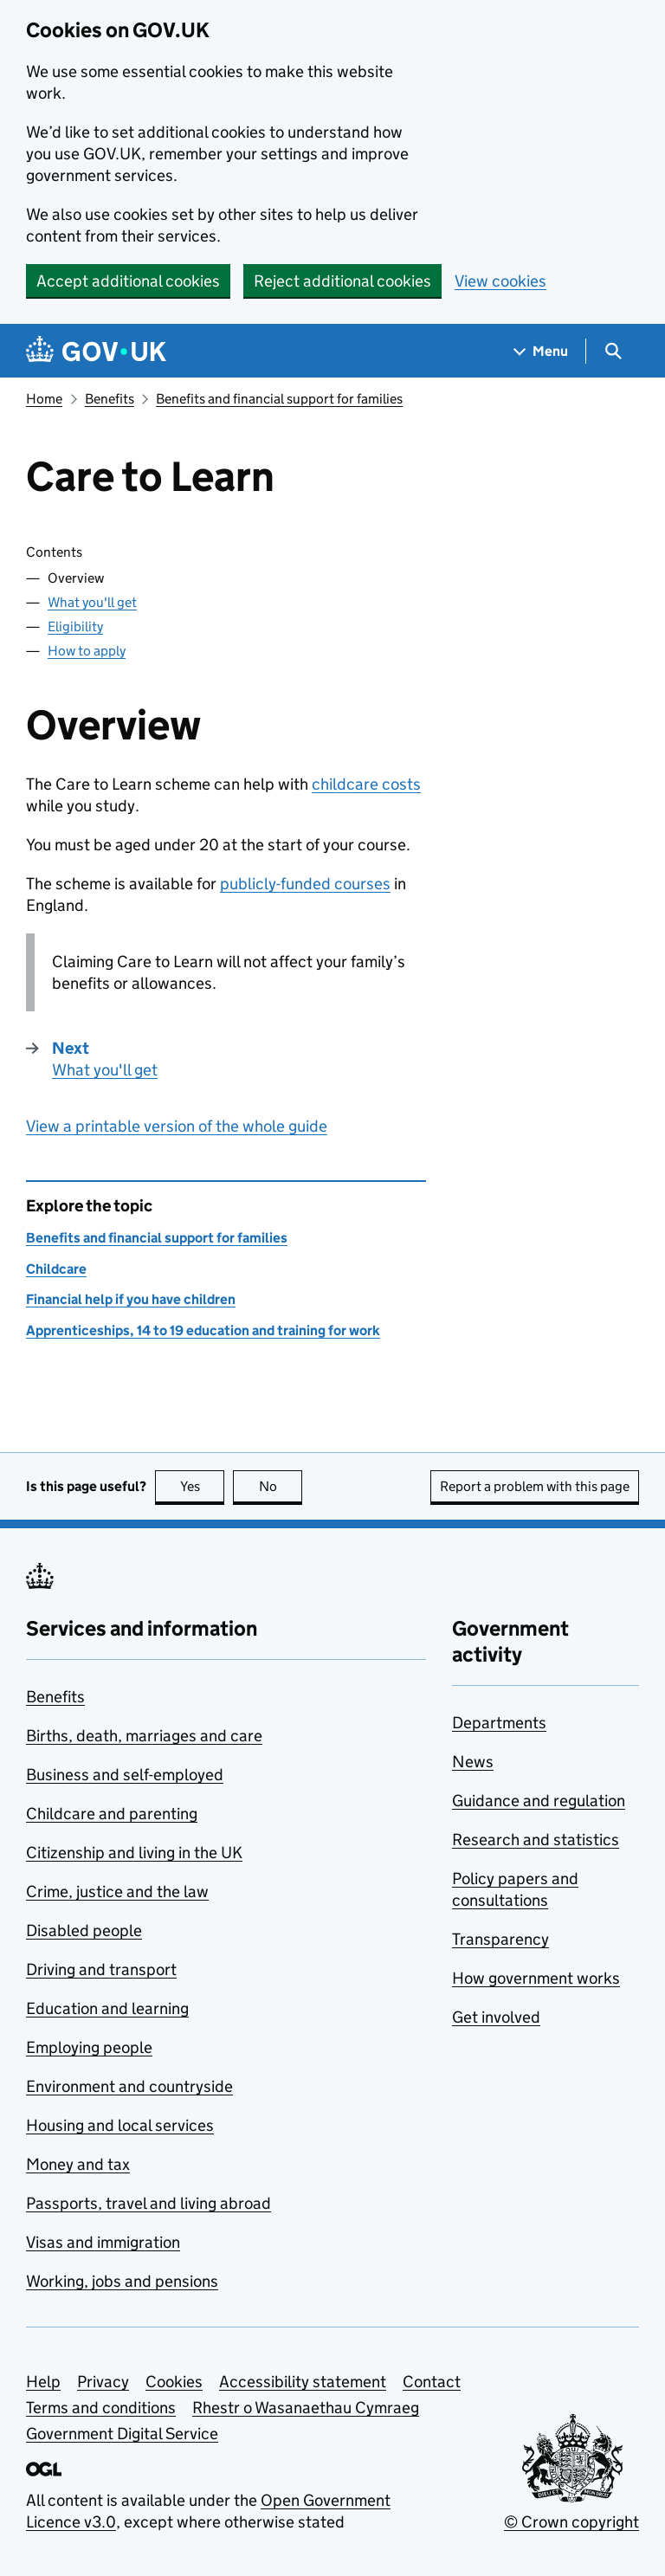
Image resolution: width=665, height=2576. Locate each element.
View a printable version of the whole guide (176, 1126)
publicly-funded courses (305, 884)
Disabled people (84, 1930)
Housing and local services (120, 2125)
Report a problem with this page (534, 1486)
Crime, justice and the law (117, 1891)
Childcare (56, 1269)
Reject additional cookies (342, 281)
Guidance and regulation (538, 1801)
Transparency (500, 1939)
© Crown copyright (571, 2522)
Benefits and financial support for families (279, 399)
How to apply (87, 650)
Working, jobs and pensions (122, 2281)
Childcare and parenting (111, 1814)
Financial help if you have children (131, 1299)
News (473, 1762)
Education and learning (107, 2008)
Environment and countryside (129, 2086)
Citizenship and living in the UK (134, 1853)
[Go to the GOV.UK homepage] (96, 351)
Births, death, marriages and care (144, 1736)
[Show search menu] (612, 351)
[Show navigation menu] (541, 351)
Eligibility (75, 626)
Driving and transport (101, 1969)
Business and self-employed (124, 1775)
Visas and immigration (103, 2242)
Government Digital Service (122, 2434)
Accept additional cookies (128, 281)
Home (44, 399)
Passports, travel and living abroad (148, 2203)
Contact (432, 2382)
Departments (499, 1723)
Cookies (174, 2382)
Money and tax (78, 2164)
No (281, 1486)
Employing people (89, 2047)
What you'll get (92, 602)
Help (43, 2382)
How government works (536, 1978)
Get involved (496, 2017)
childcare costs (366, 784)
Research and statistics (535, 1840)
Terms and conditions (101, 2408)
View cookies (500, 281)
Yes (202, 1486)
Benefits (109, 399)
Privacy (103, 2382)
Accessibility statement (302, 2382)
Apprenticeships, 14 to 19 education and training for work (203, 1330)
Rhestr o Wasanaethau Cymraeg (305, 2408)
